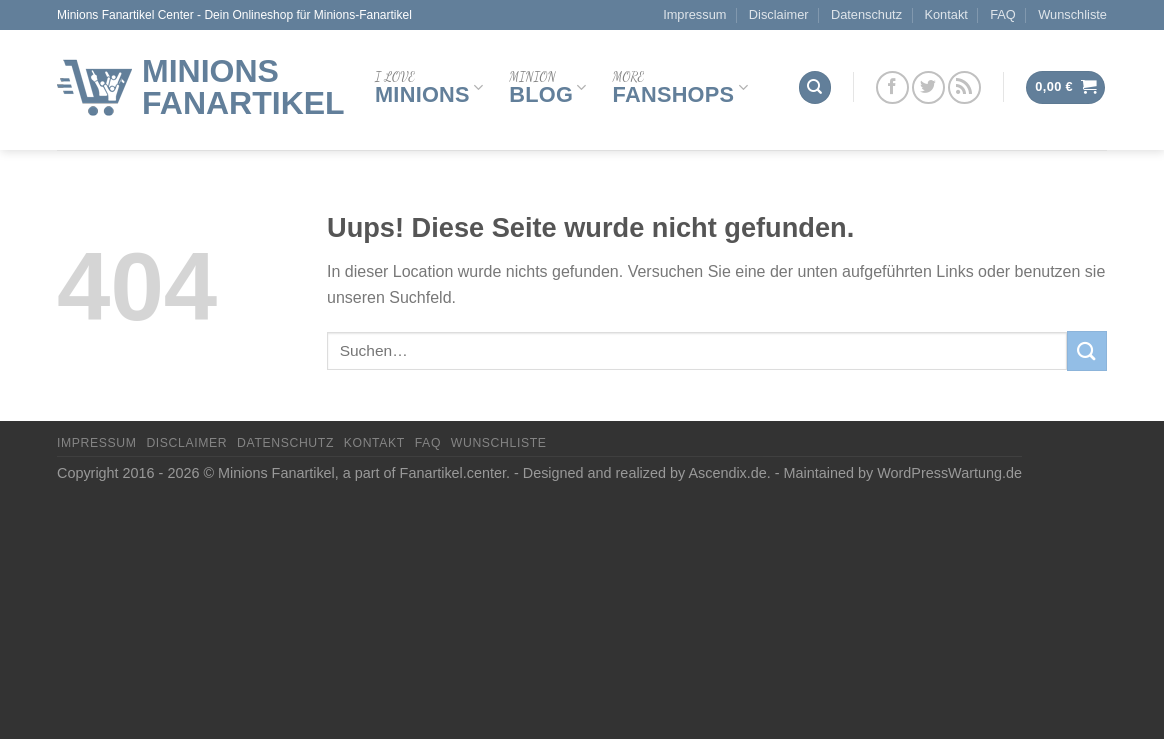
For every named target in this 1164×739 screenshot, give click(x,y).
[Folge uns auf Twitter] (928, 87)
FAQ (1003, 14)
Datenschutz (866, 14)
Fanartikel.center (453, 473)
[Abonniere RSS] (964, 87)
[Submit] (1087, 350)
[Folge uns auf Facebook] (892, 87)
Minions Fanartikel (243, 87)
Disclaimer (779, 14)
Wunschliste (1072, 14)
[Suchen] (815, 87)
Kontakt (945, 14)
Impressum (694, 14)
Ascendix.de (727, 473)
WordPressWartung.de (949, 473)
